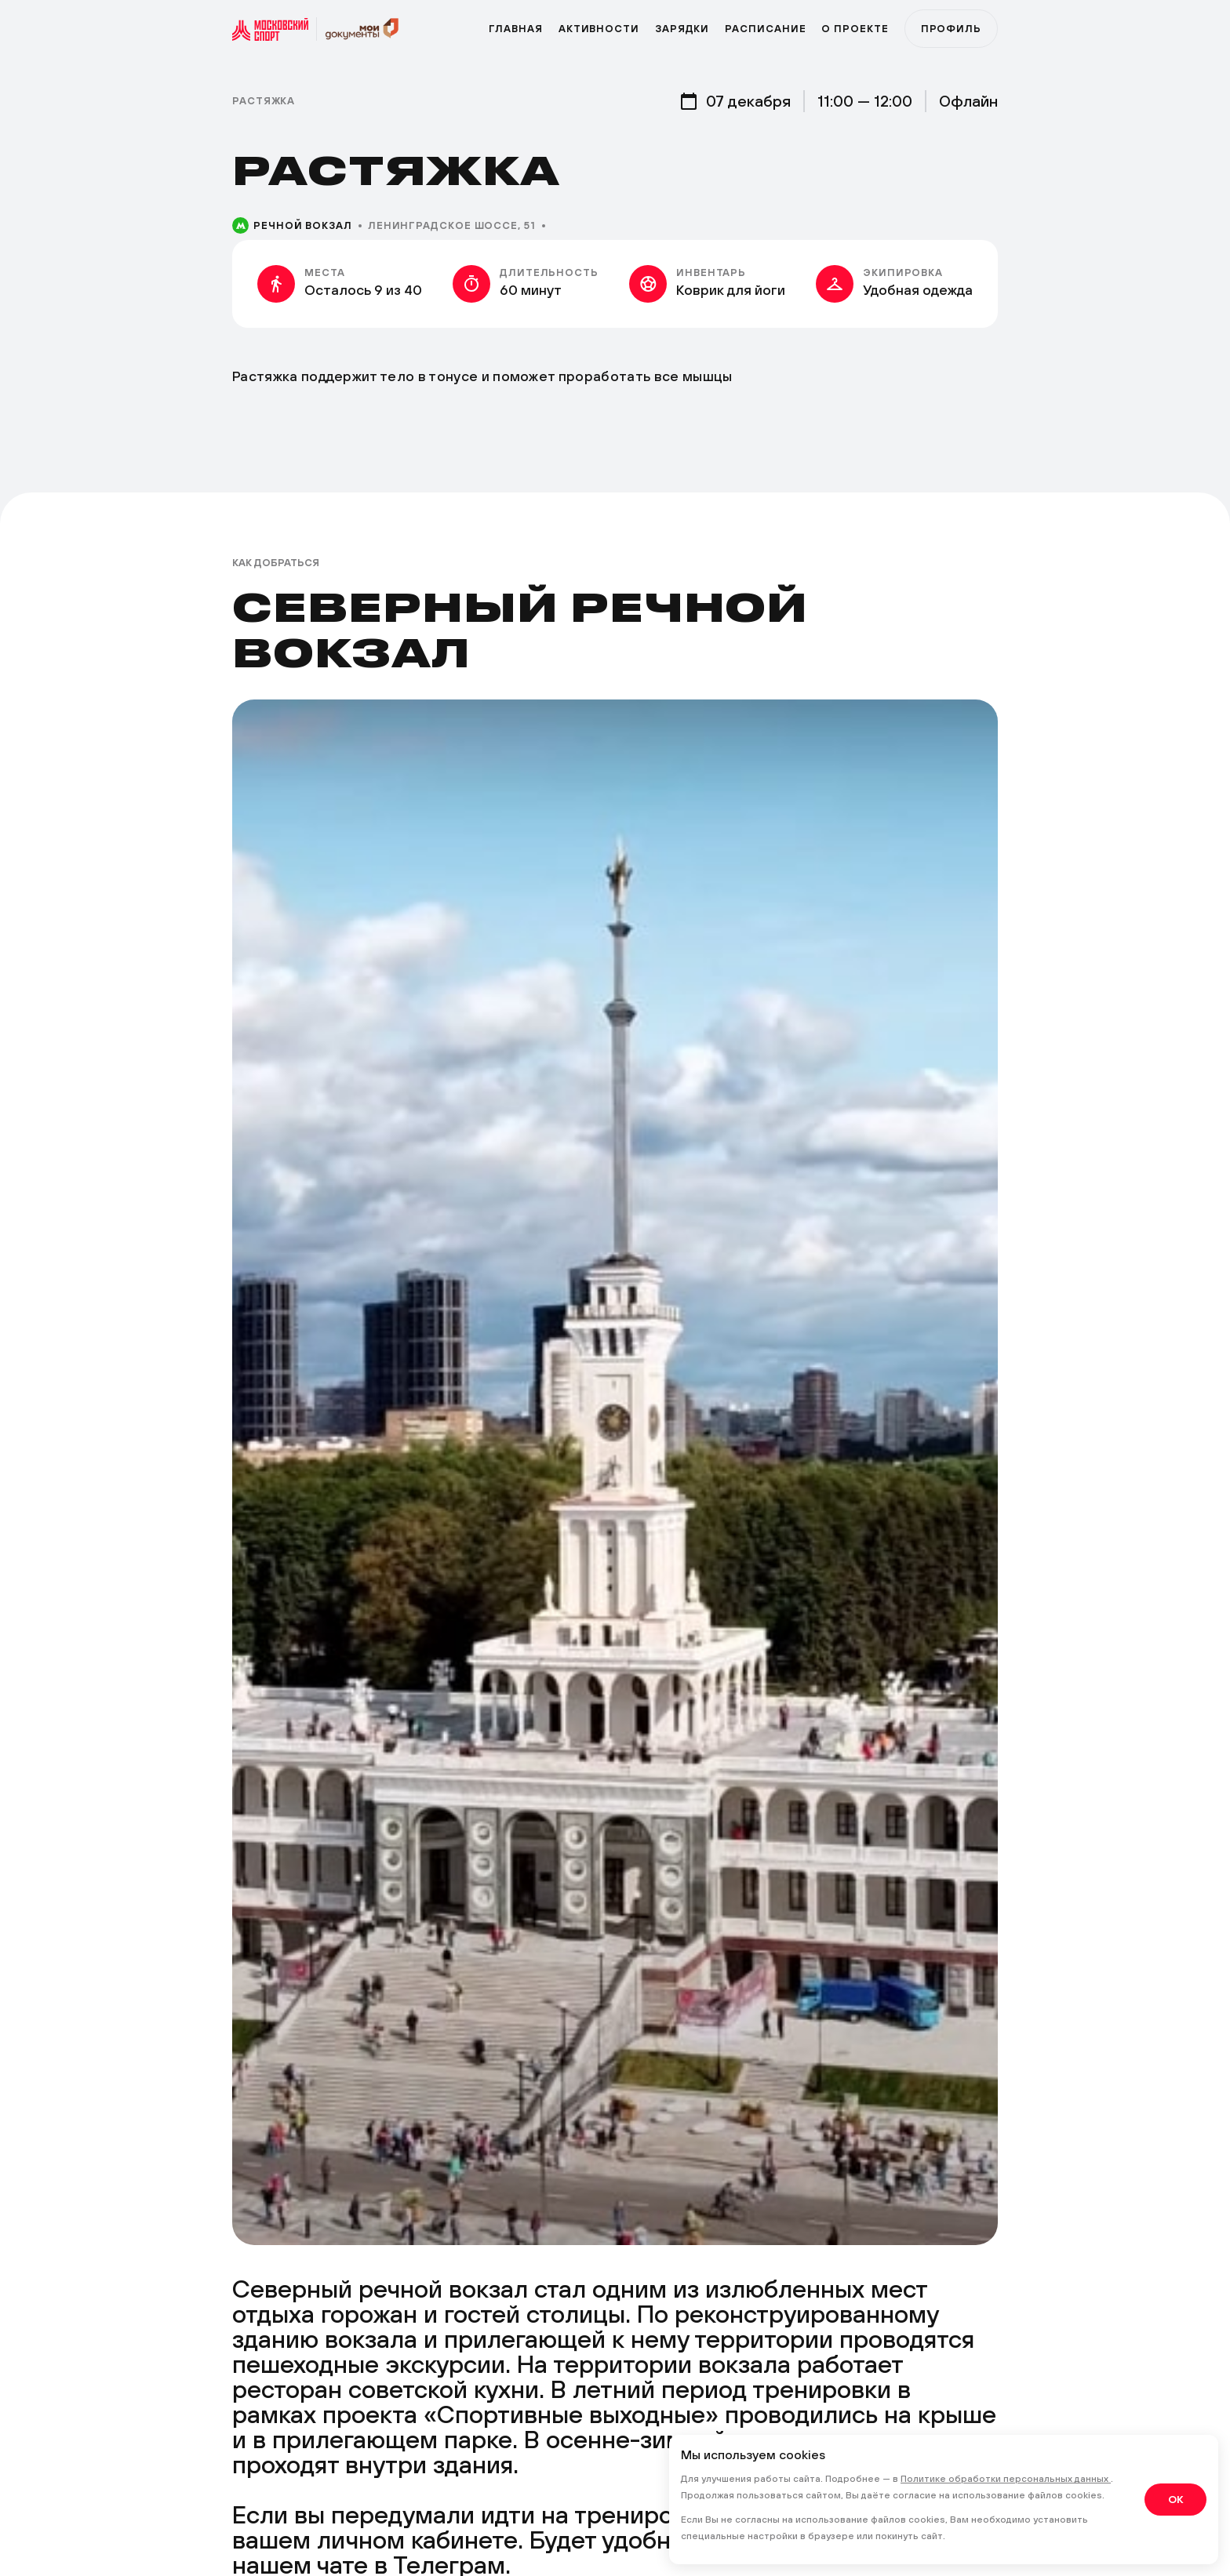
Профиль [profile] (951, 29)
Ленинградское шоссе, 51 (452, 225)
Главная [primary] (515, 29)
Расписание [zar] (765, 29)
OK (1175, 2499)
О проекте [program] (854, 29)
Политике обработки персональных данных (1006, 2478)
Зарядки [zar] (682, 29)
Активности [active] (599, 29)
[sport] (274, 29)
